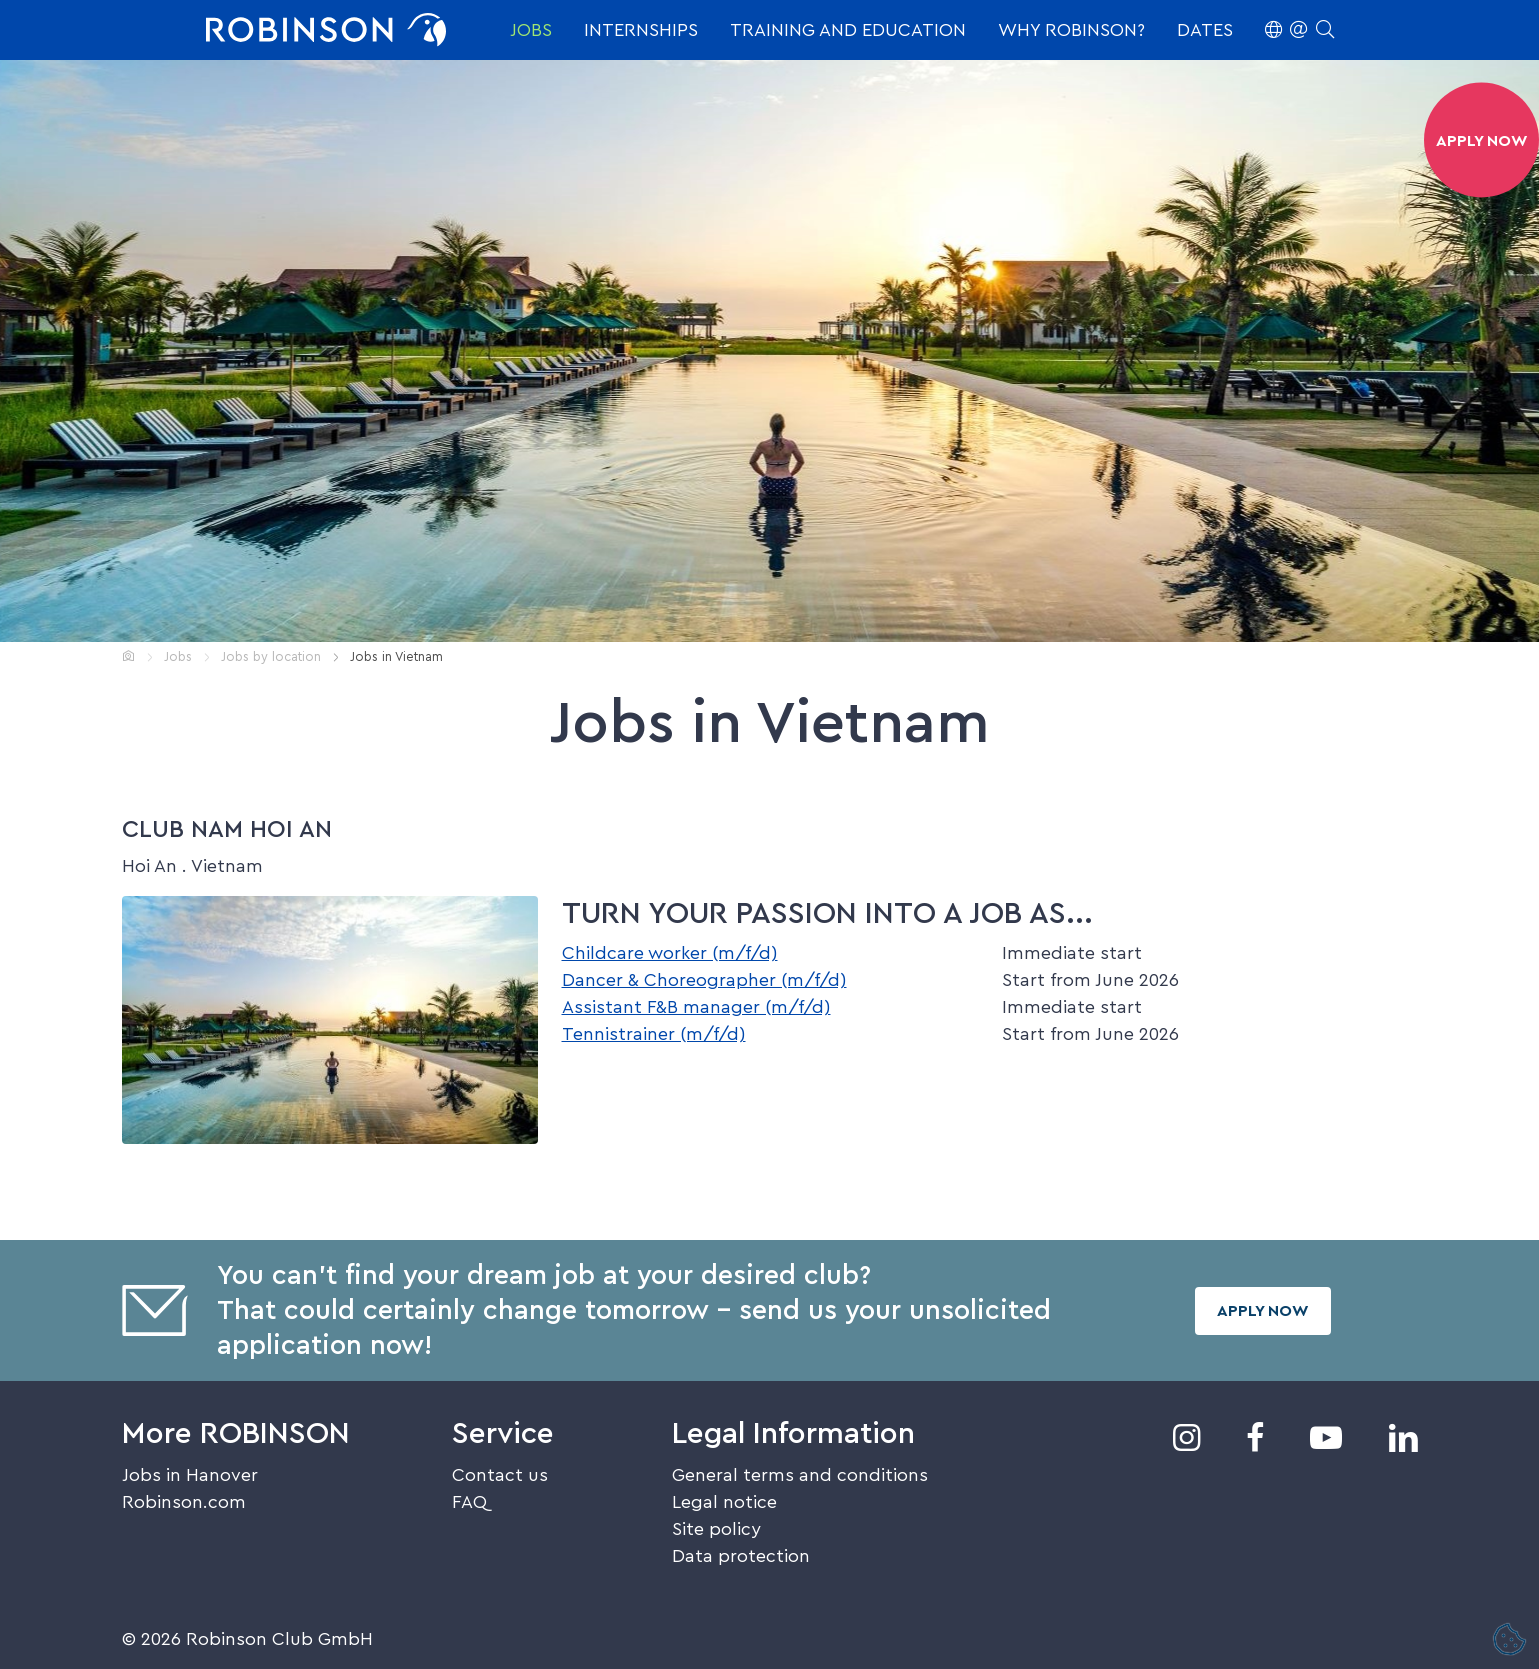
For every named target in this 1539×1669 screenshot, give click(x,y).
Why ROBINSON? (1071, 30)
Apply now (1263, 1311)
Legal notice (724, 1502)
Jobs (531, 30)
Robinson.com (184, 1502)
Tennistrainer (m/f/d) (654, 1034)
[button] (1299, 30)
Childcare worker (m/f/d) (670, 953)
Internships (641, 30)
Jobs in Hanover (190, 1475)
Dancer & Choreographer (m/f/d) (704, 980)
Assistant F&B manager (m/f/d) (696, 1007)
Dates (1205, 30)
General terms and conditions (800, 1475)
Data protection (741, 1556)
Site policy (716, 1529)
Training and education (848, 30)
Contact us (500, 1475)
